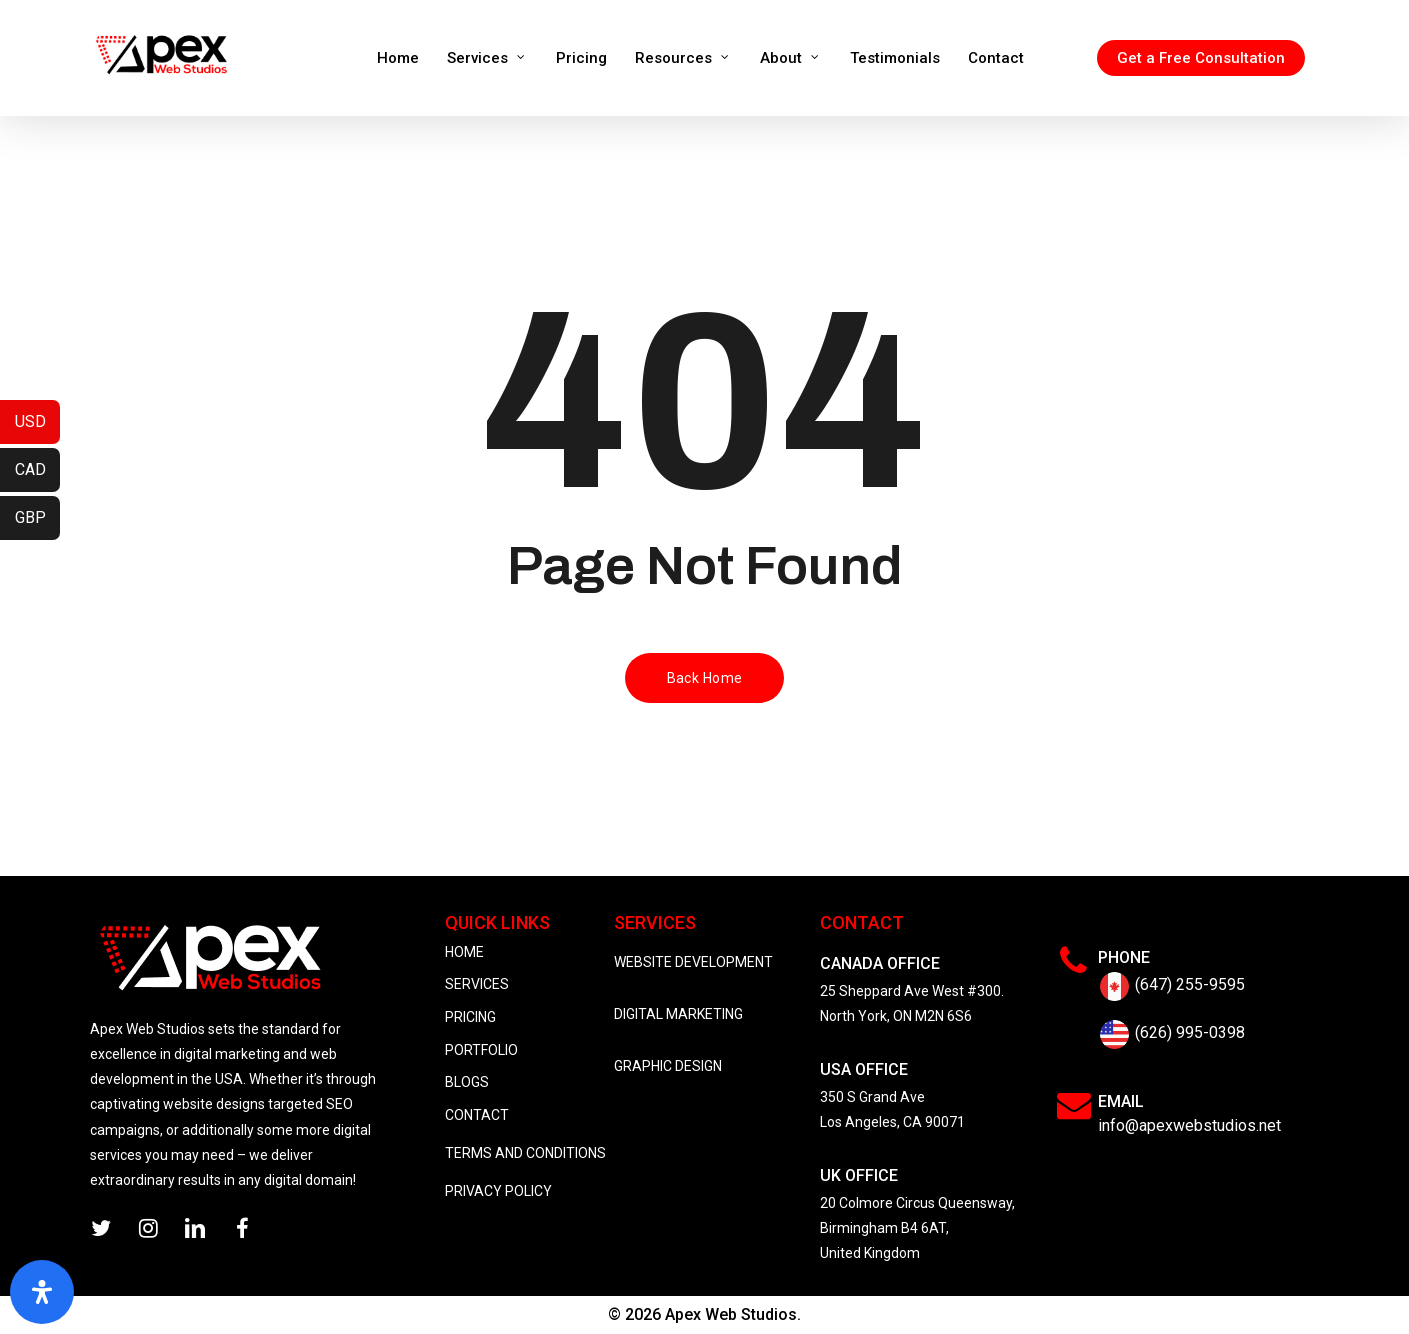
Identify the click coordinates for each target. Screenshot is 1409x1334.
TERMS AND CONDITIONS (525, 1153)
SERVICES (477, 984)
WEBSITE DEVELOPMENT (693, 962)
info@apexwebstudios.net (1189, 1125)
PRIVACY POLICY (498, 1191)
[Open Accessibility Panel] (42, 1292)
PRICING (470, 1017)
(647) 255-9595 (1190, 984)
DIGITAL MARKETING (678, 1014)
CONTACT (477, 1115)
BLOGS (467, 1082)
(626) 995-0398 (1190, 1032)
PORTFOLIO (481, 1050)
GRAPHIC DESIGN (668, 1066)
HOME (464, 952)
